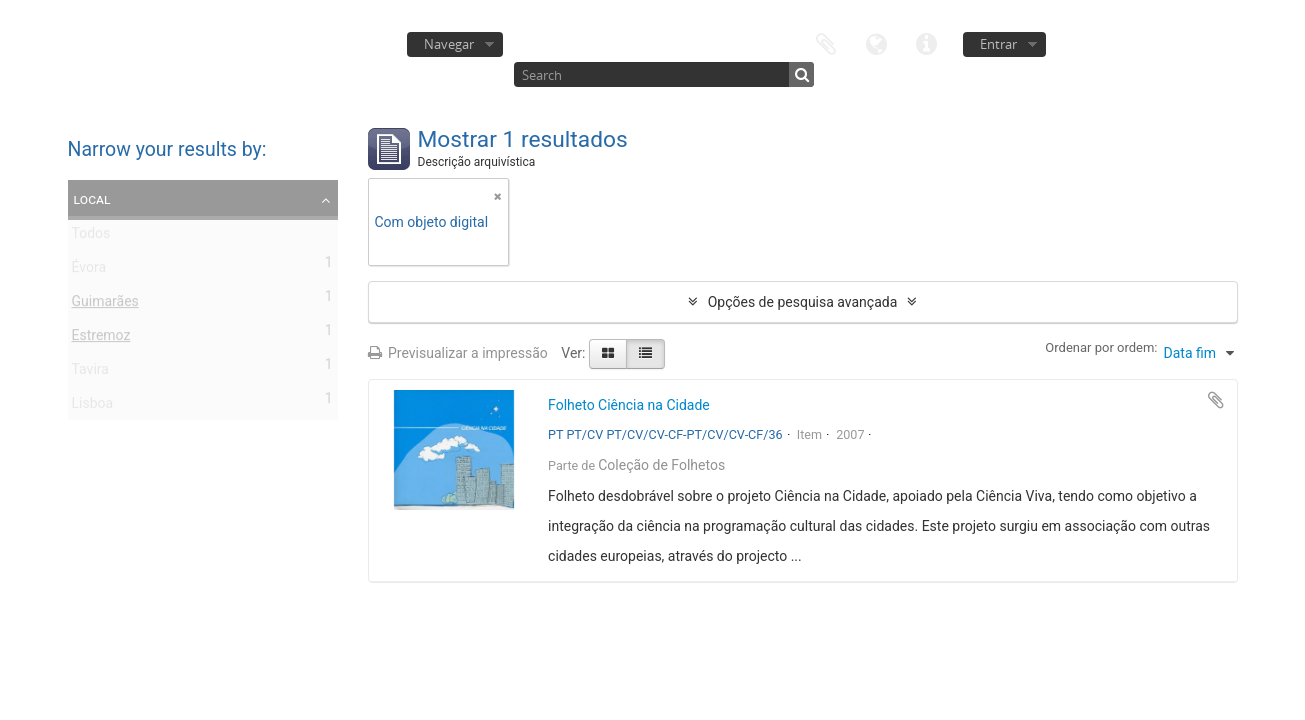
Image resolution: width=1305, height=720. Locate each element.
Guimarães (105, 305)
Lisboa (93, 407)
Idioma (876, 42)
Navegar (449, 44)
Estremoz (101, 339)
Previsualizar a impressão (458, 353)
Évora (89, 271)
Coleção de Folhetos (661, 465)
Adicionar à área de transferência (1216, 400)
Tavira (90, 373)
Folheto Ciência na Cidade (629, 405)
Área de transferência (826, 42)
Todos (91, 237)
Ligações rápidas (926, 42)
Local (92, 199)
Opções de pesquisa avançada (803, 302)
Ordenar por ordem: (1101, 347)
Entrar (998, 44)
